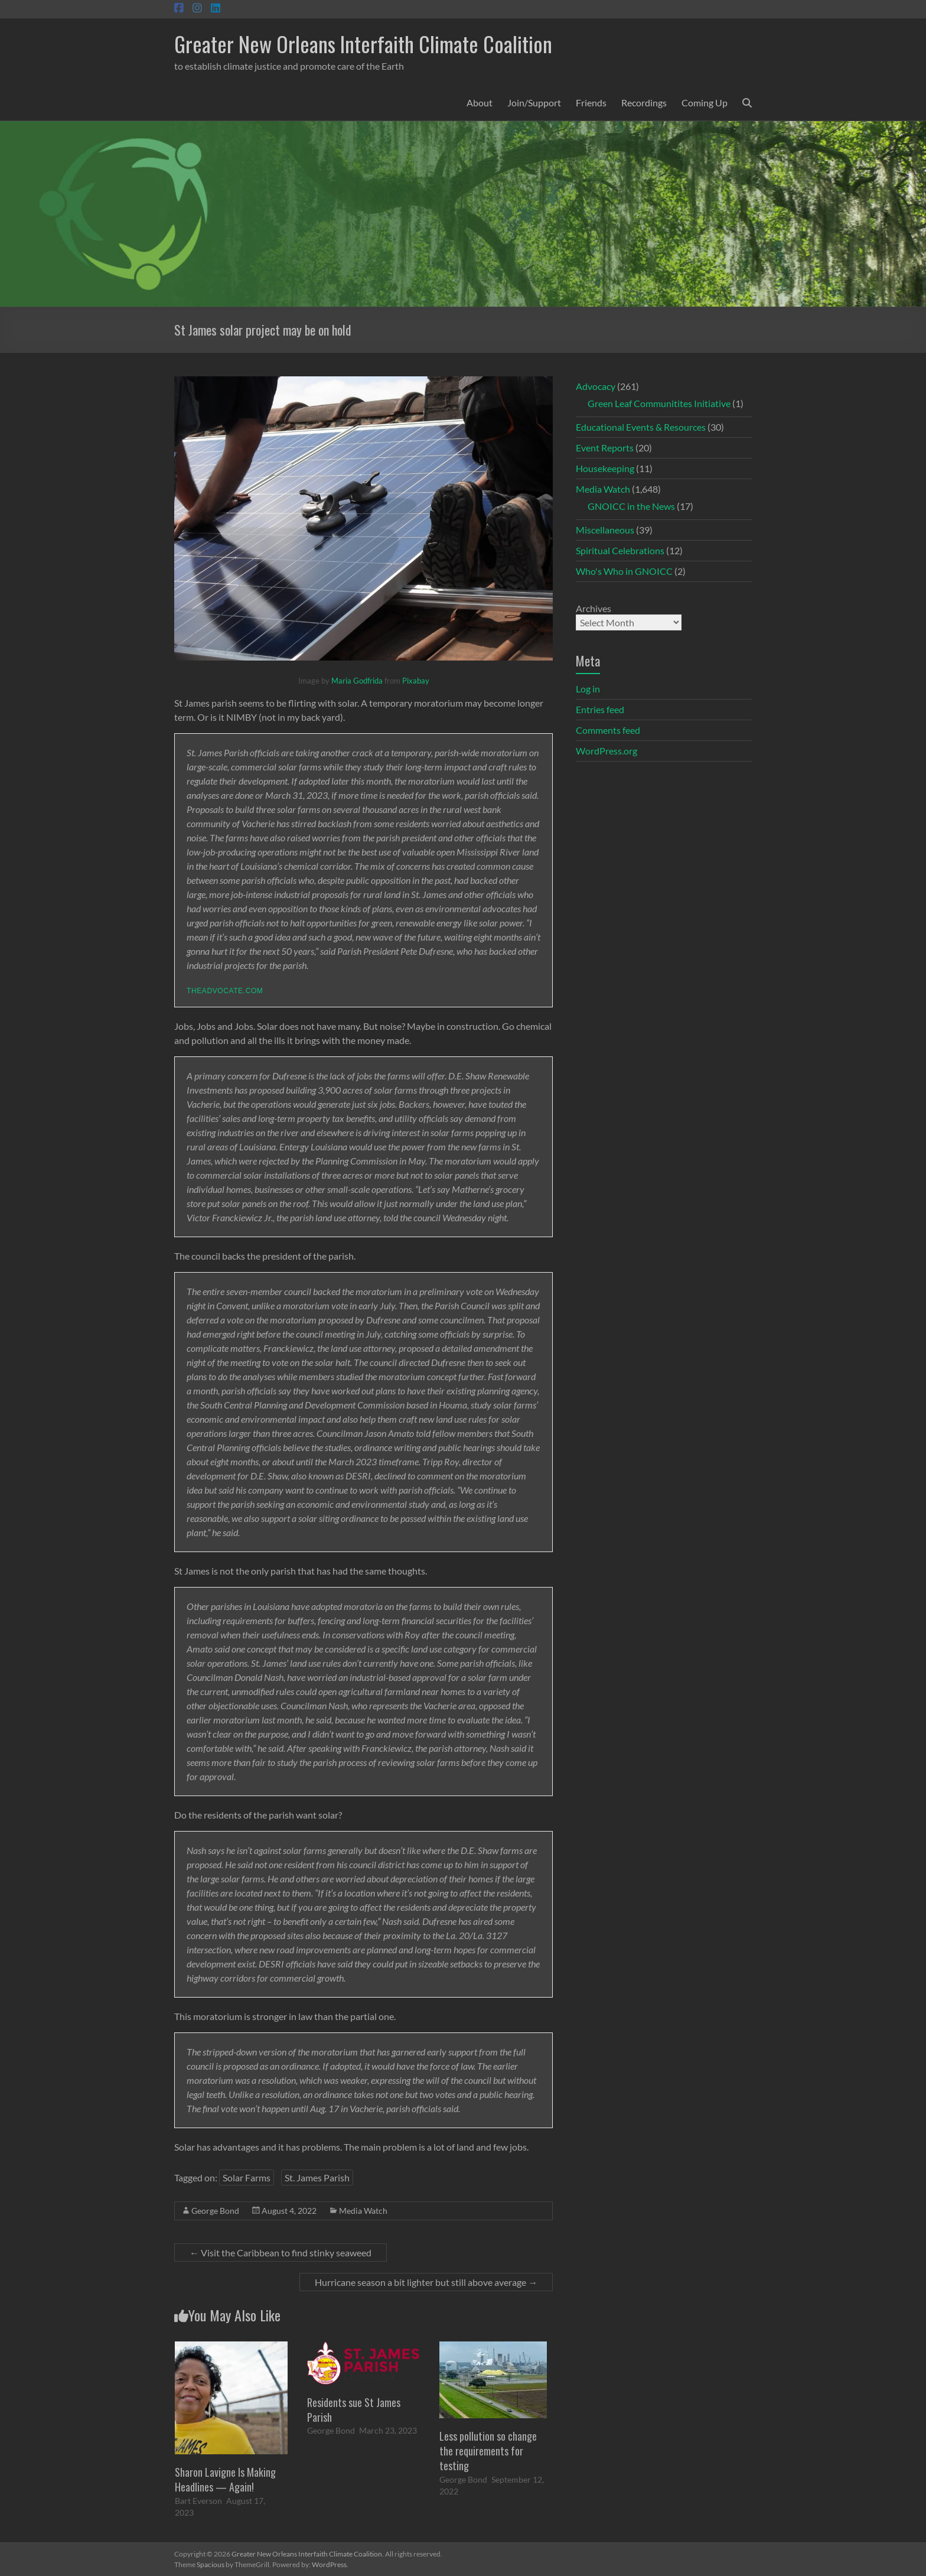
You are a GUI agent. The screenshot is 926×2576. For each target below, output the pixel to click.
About (480, 102)
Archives (593, 608)
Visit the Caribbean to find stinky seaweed (280, 2252)
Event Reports (605, 447)
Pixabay (415, 680)
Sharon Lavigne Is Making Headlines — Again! (225, 2479)
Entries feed (600, 709)
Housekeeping (605, 468)
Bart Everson (198, 2501)
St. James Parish (317, 2177)
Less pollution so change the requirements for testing (488, 2450)
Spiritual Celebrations (620, 550)
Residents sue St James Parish (353, 2410)
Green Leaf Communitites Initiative (659, 403)
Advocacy (595, 386)
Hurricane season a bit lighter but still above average (426, 2282)
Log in (588, 688)
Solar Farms (246, 2177)
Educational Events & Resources (641, 426)
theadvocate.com (225, 991)
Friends (591, 102)
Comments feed (608, 730)
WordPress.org (606, 750)
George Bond (215, 2211)
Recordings (644, 102)
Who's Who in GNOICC (624, 571)
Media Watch (363, 2211)
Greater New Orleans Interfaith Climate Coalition (363, 43)
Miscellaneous (605, 529)
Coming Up (705, 102)
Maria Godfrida (357, 680)
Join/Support (534, 102)
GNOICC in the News (631, 506)
